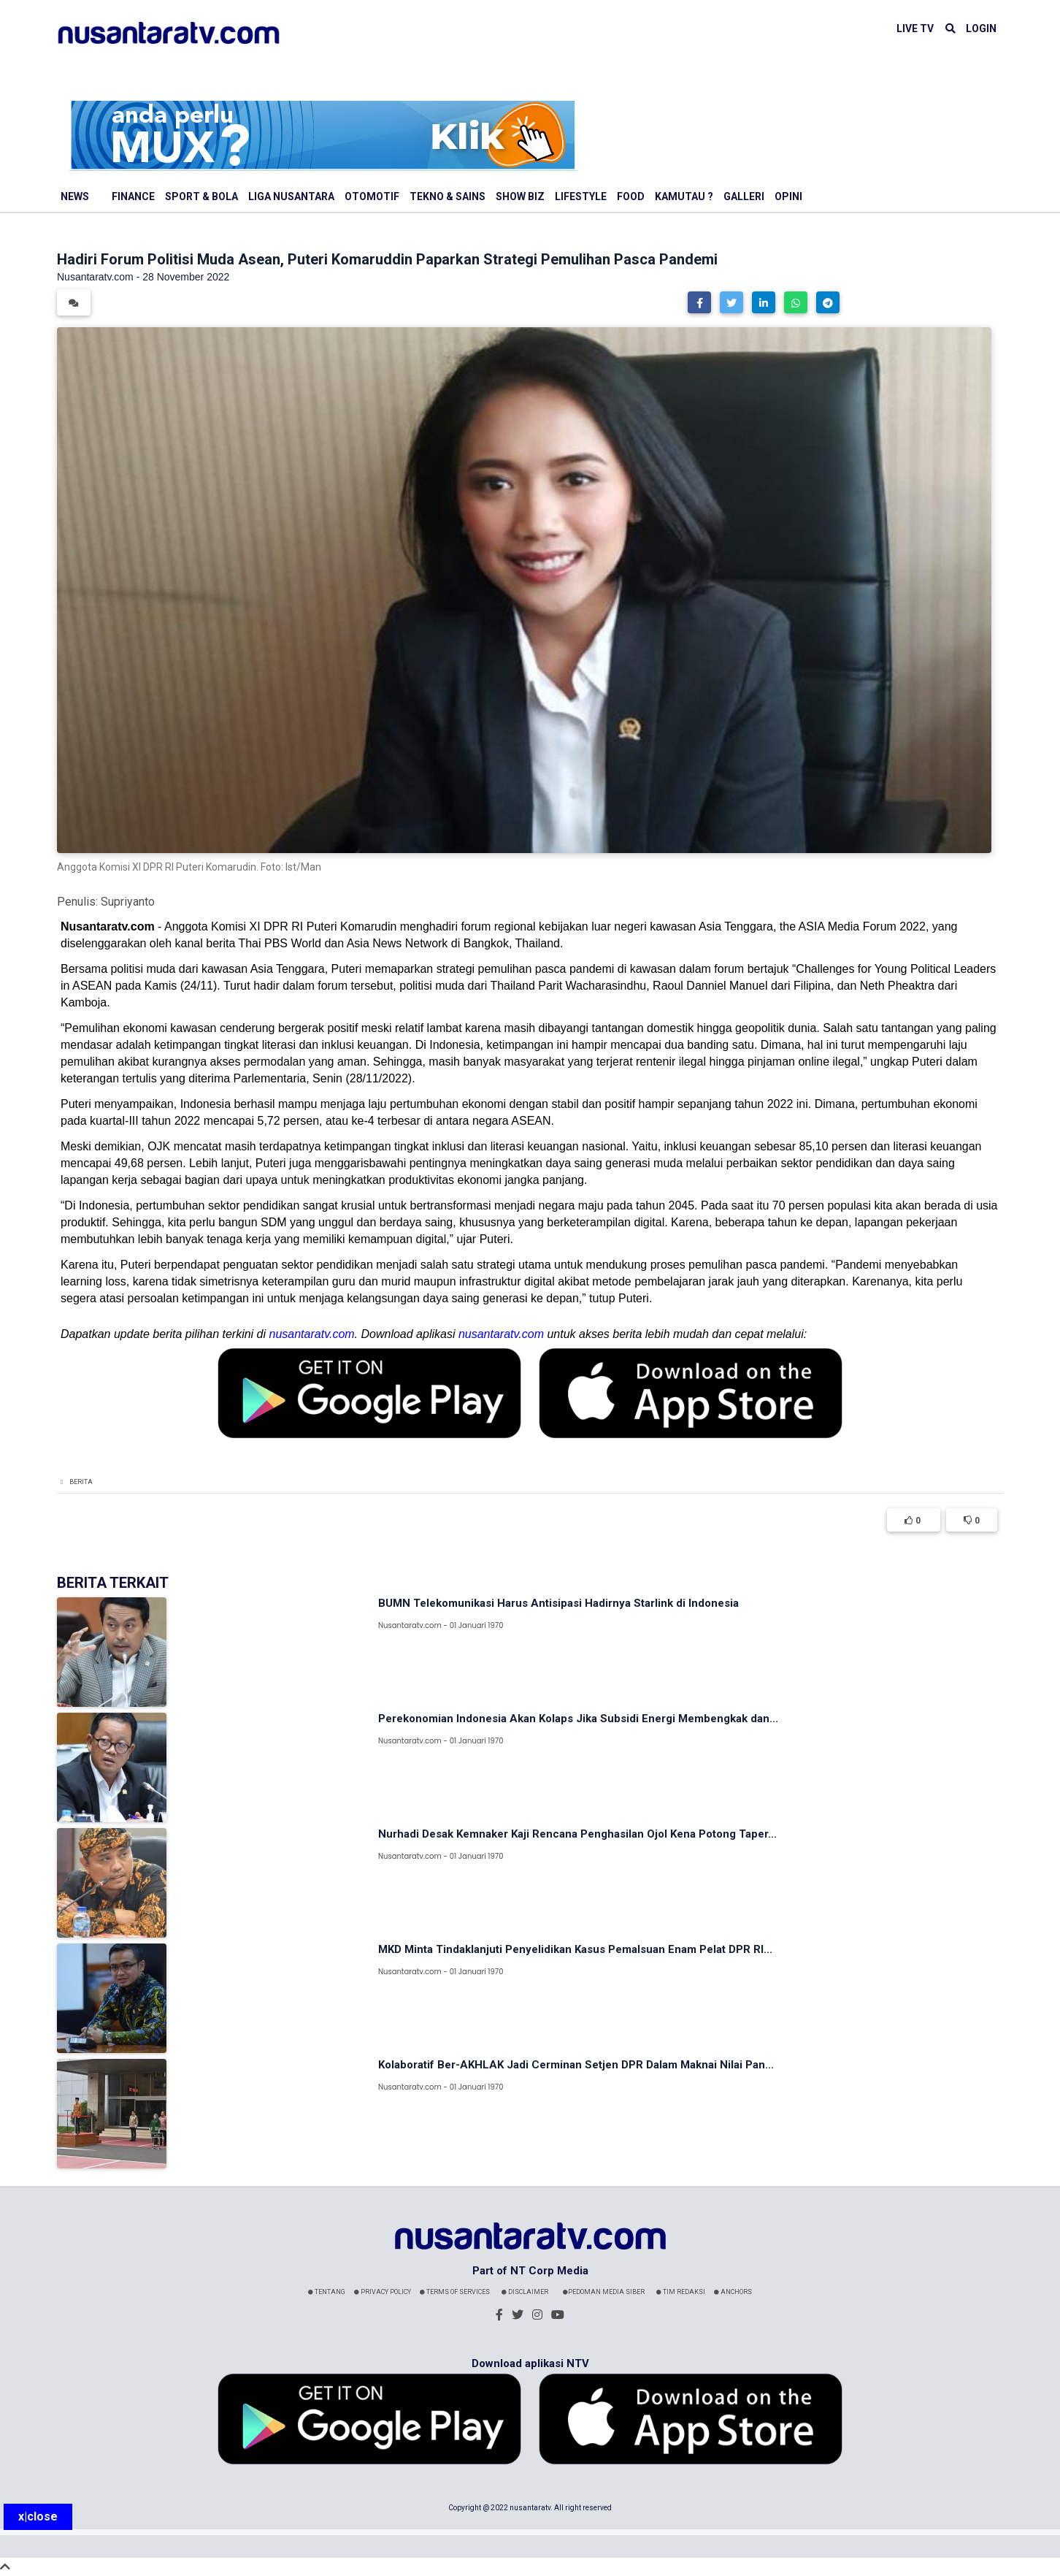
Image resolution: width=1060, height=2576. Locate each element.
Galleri (743, 196)
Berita (81, 1482)
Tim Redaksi (680, 2292)
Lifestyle (581, 196)
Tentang (326, 2292)
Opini (788, 196)
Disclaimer (525, 2292)
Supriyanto (128, 902)
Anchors (733, 2292)
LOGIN (981, 28)
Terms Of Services (455, 2292)
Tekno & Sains (447, 196)
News (75, 196)
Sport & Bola (201, 196)
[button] (699, 302)
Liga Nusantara (291, 196)
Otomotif (372, 196)
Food (631, 196)
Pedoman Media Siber (604, 2292)
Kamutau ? (684, 196)
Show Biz (520, 196)
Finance (133, 196)
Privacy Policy (382, 2292)
